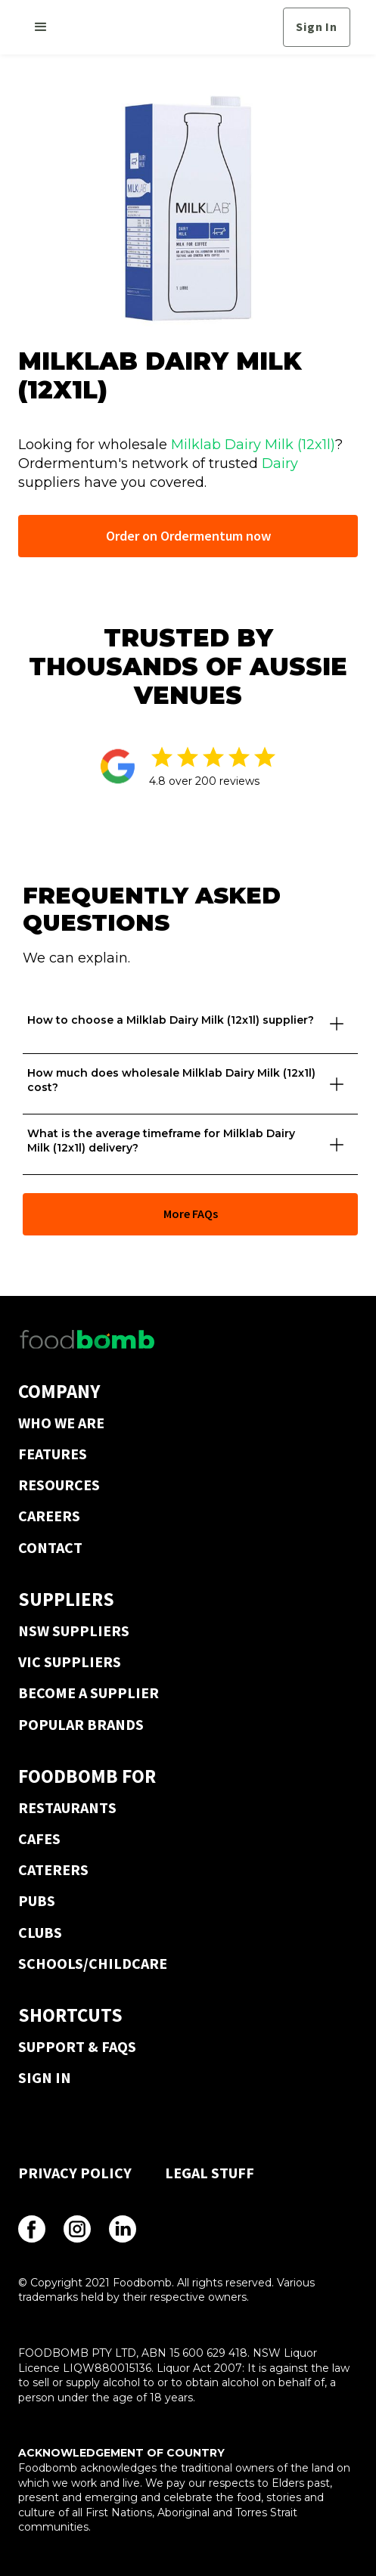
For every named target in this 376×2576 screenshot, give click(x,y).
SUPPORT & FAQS (77, 2046)
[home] (169, 27)
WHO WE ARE (61, 1422)
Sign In (316, 26)
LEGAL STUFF (209, 2172)
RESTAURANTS (67, 1807)
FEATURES (52, 1453)
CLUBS (40, 1932)
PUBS (36, 1900)
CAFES (39, 1838)
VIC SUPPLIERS (69, 1661)
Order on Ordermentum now (188, 535)
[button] (41, 27)
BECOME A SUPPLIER (88, 1692)
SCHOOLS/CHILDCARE (92, 1963)
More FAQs (190, 1213)
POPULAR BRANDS (81, 1724)
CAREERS (49, 1515)
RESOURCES (59, 1484)
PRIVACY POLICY (75, 2172)
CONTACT (50, 1547)
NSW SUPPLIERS (73, 1630)
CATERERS (53, 1869)
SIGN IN (44, 2077)
